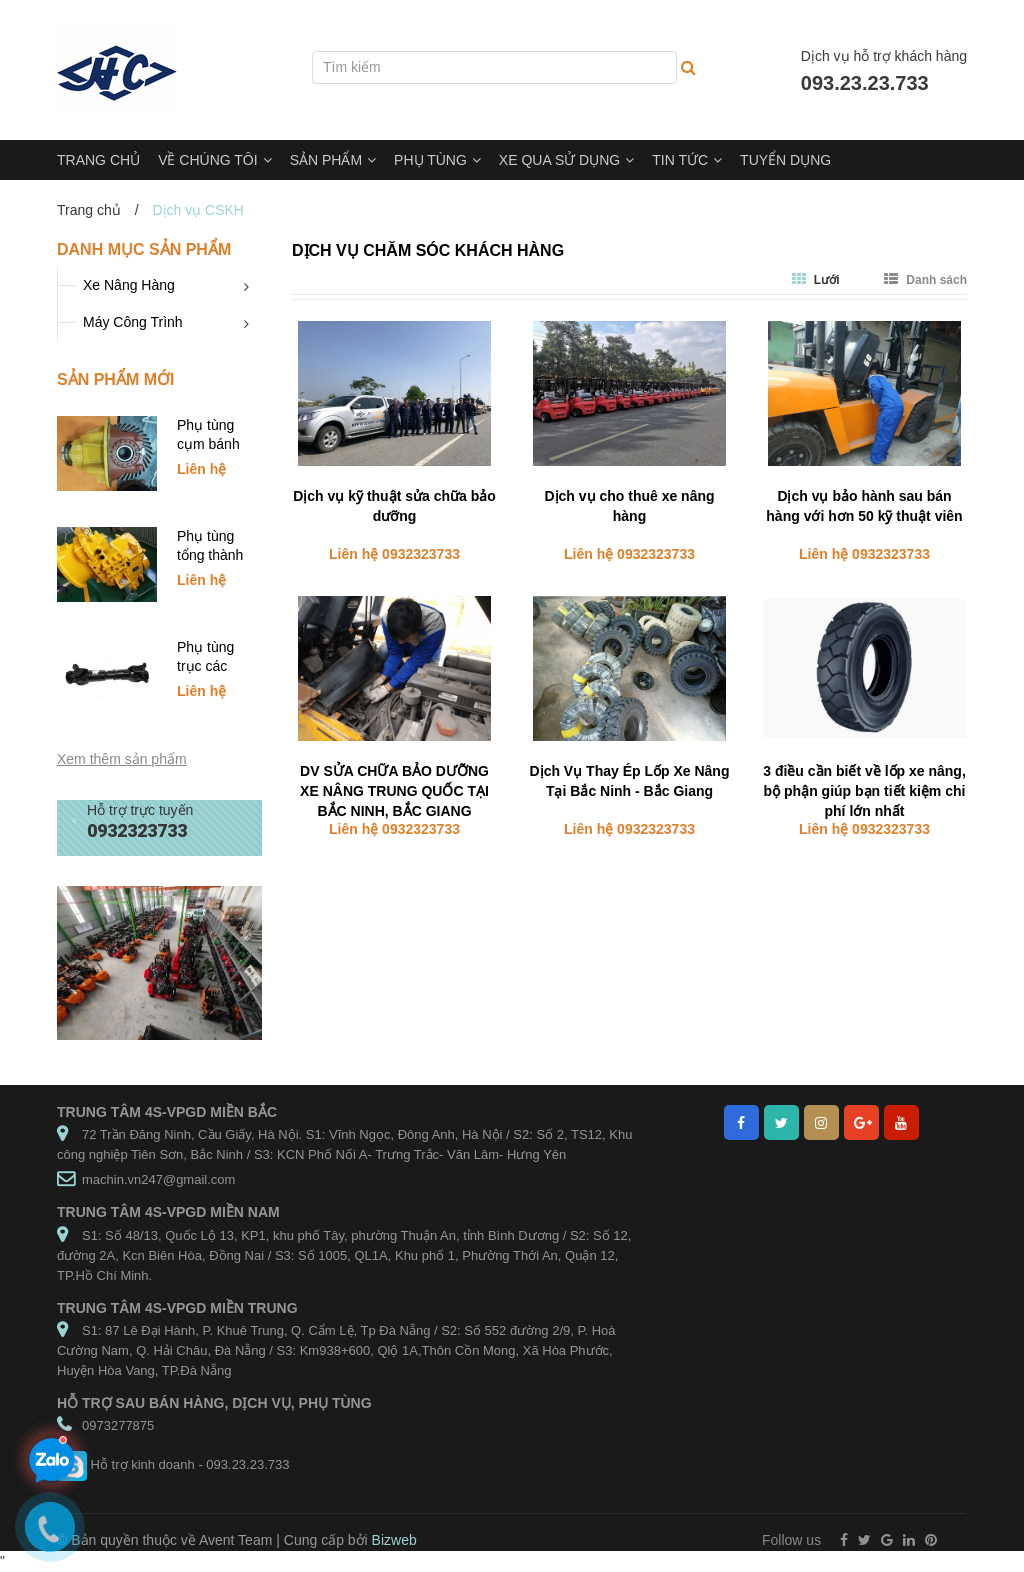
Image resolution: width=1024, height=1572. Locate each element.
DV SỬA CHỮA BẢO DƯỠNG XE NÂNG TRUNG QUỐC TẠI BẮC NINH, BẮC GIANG (394, 791)
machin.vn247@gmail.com (158, 1179)
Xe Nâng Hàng (129, 285)
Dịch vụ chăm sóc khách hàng (428, 250)
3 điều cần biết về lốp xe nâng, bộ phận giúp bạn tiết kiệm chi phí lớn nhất (864, 791)
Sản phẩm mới (115, 379)
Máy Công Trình (133, 322)
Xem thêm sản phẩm (122, 759)
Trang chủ (89, 210)
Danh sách (925, 280)
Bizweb (394, 1540)
